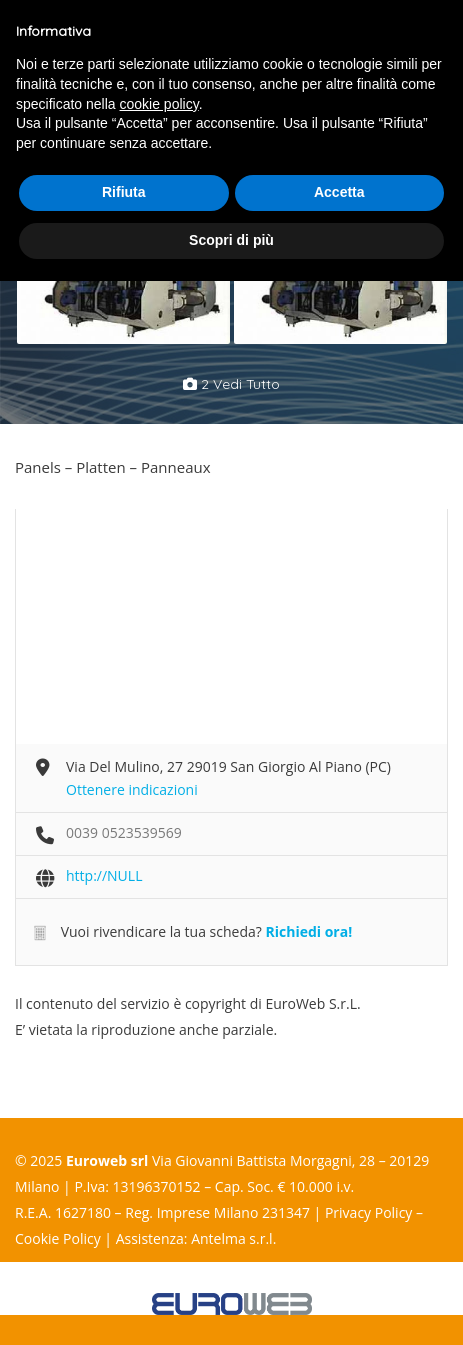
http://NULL (104, 875)
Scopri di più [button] (231, 240)
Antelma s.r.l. (233, 1238)
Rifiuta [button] (124, 192)
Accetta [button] (339, 192)
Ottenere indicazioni (132, 789)
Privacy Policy (368, 1212)
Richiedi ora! (308, 931)
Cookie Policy (58, 1238)
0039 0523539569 (124, 832)
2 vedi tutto (231, 384)
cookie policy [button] (159, 104)
